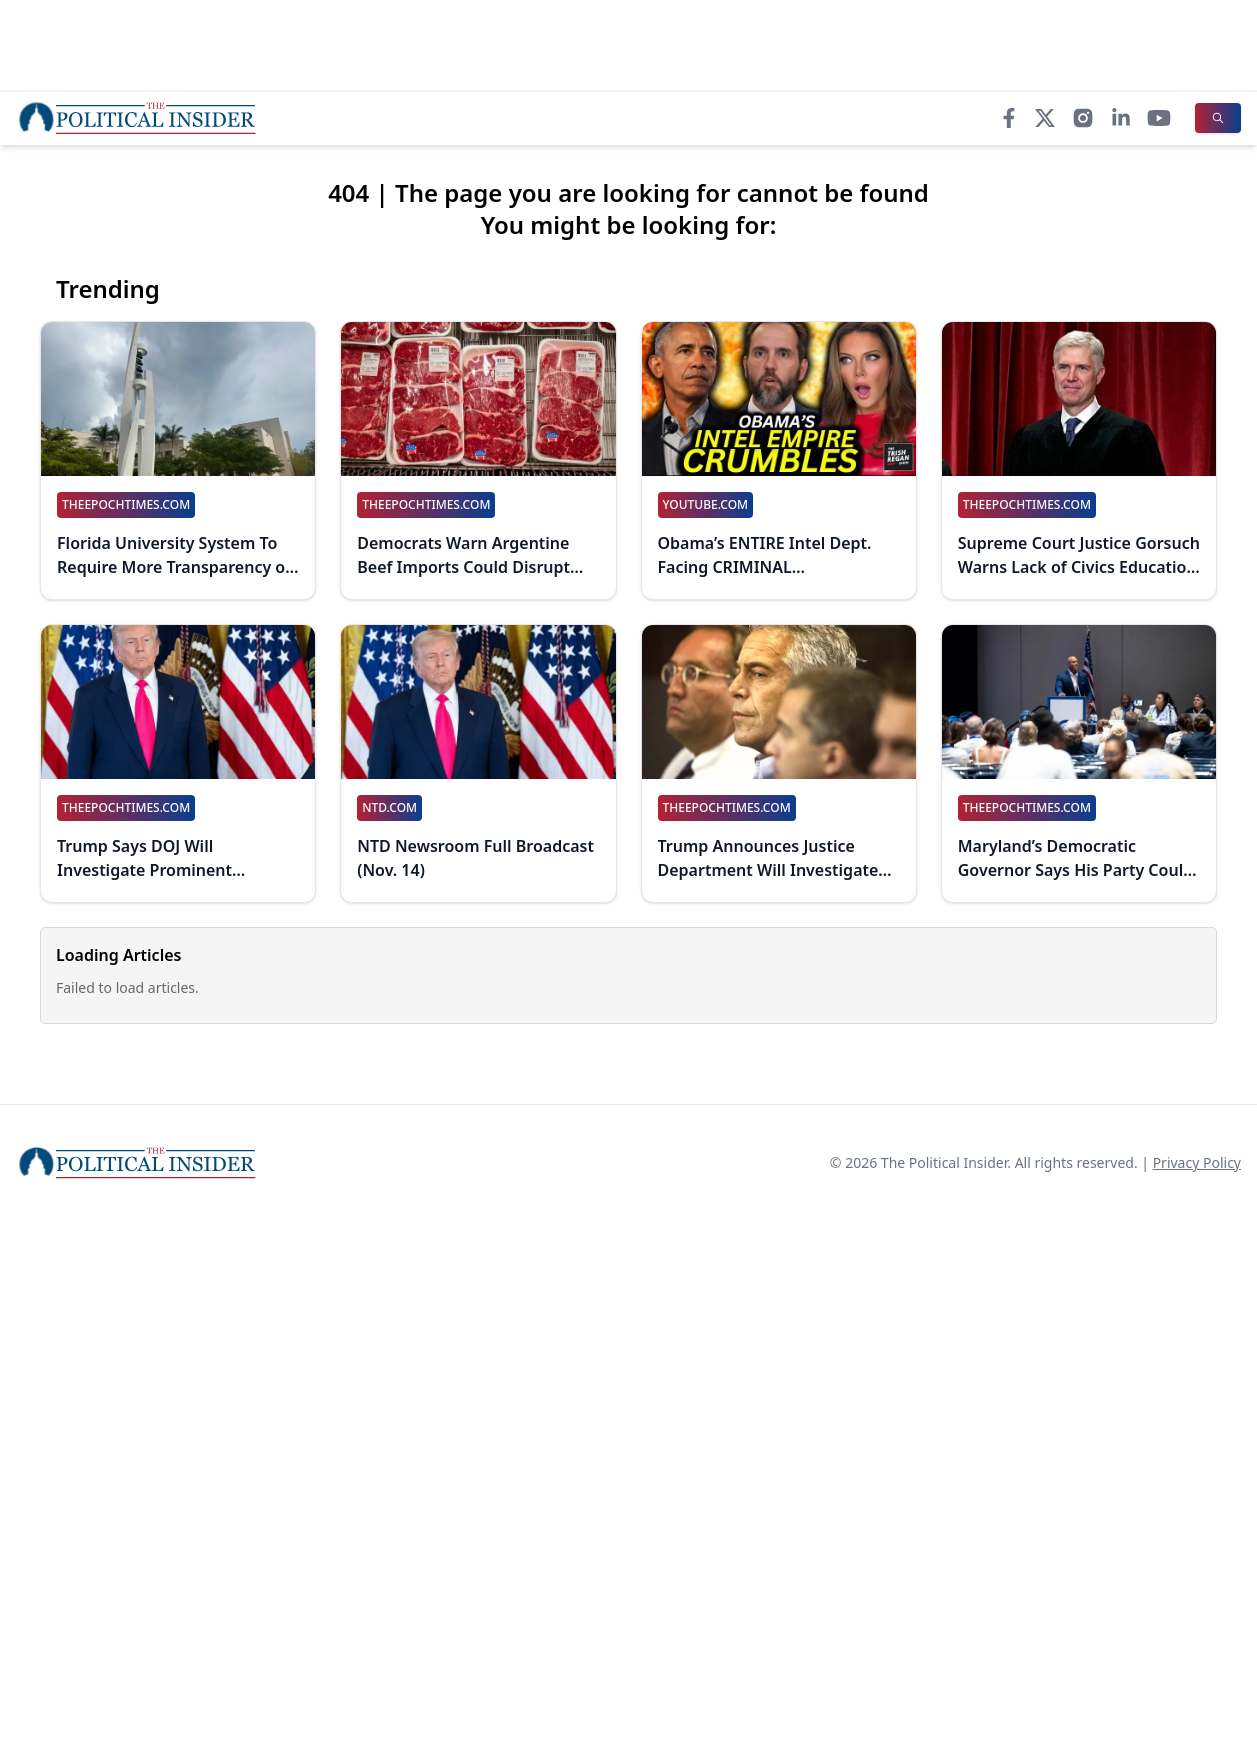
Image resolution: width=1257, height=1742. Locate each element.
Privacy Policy (1197, 1162)
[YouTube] (1159, 118)
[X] (1045, 118)
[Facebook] (1009, 118)
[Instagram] (1083, 118)
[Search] (1218, 118)
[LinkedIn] (1121, 118)
